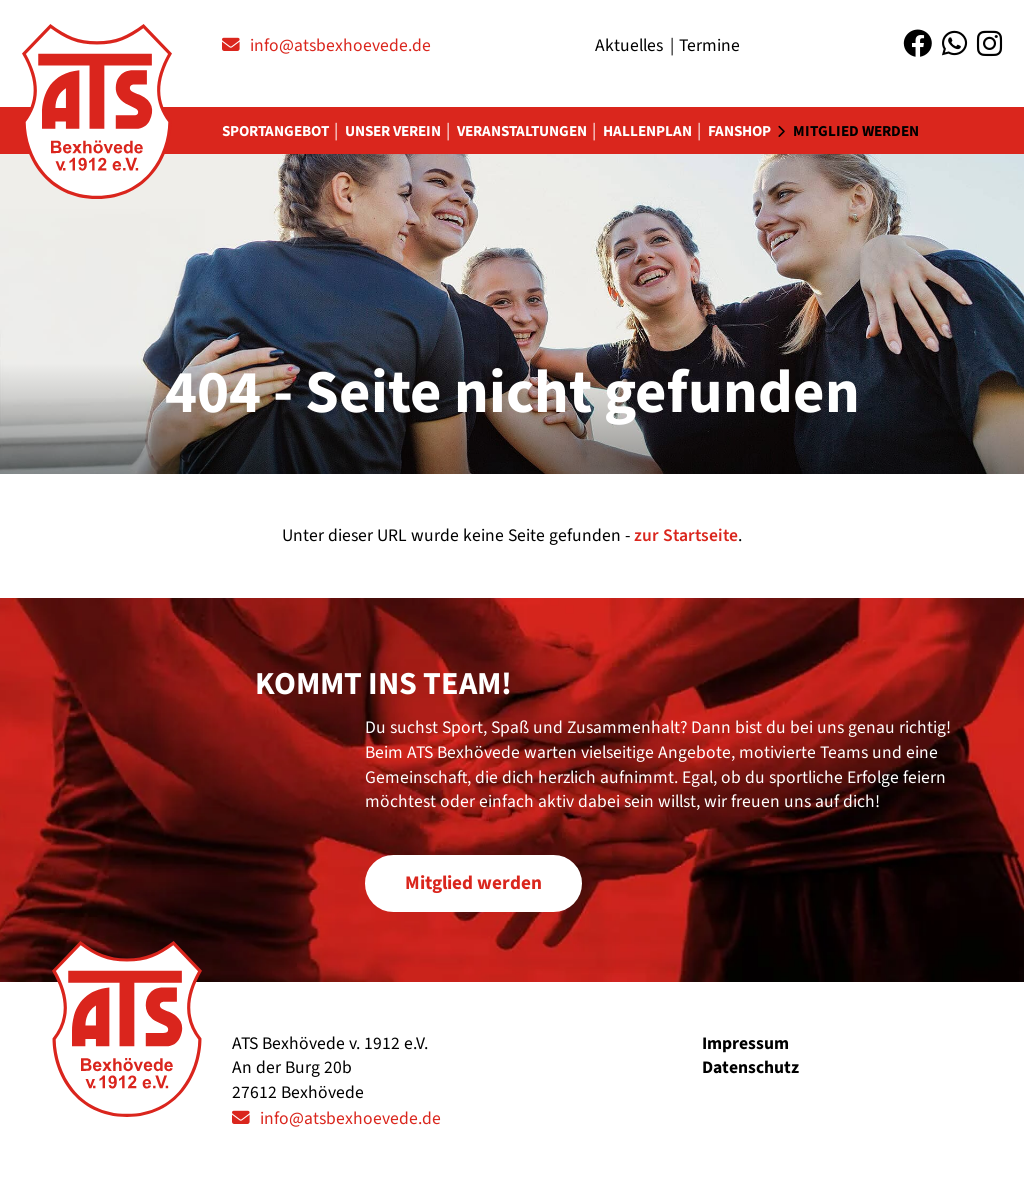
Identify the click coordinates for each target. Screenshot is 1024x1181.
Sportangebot (275, 131)
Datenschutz (750, 1067)
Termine (709, 45)
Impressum (745, 1043)
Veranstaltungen (522, 131)
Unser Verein (393, 131)
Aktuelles (629, 45)
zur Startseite (686, 535)
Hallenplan (647, 131)
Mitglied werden (856, 131)
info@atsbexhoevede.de (340, 45)
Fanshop (739, 131)
